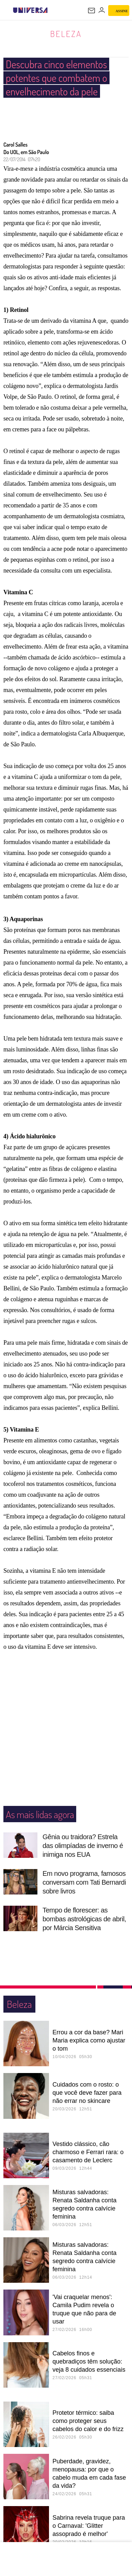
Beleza (66, 33)
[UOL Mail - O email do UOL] (91, 10)
